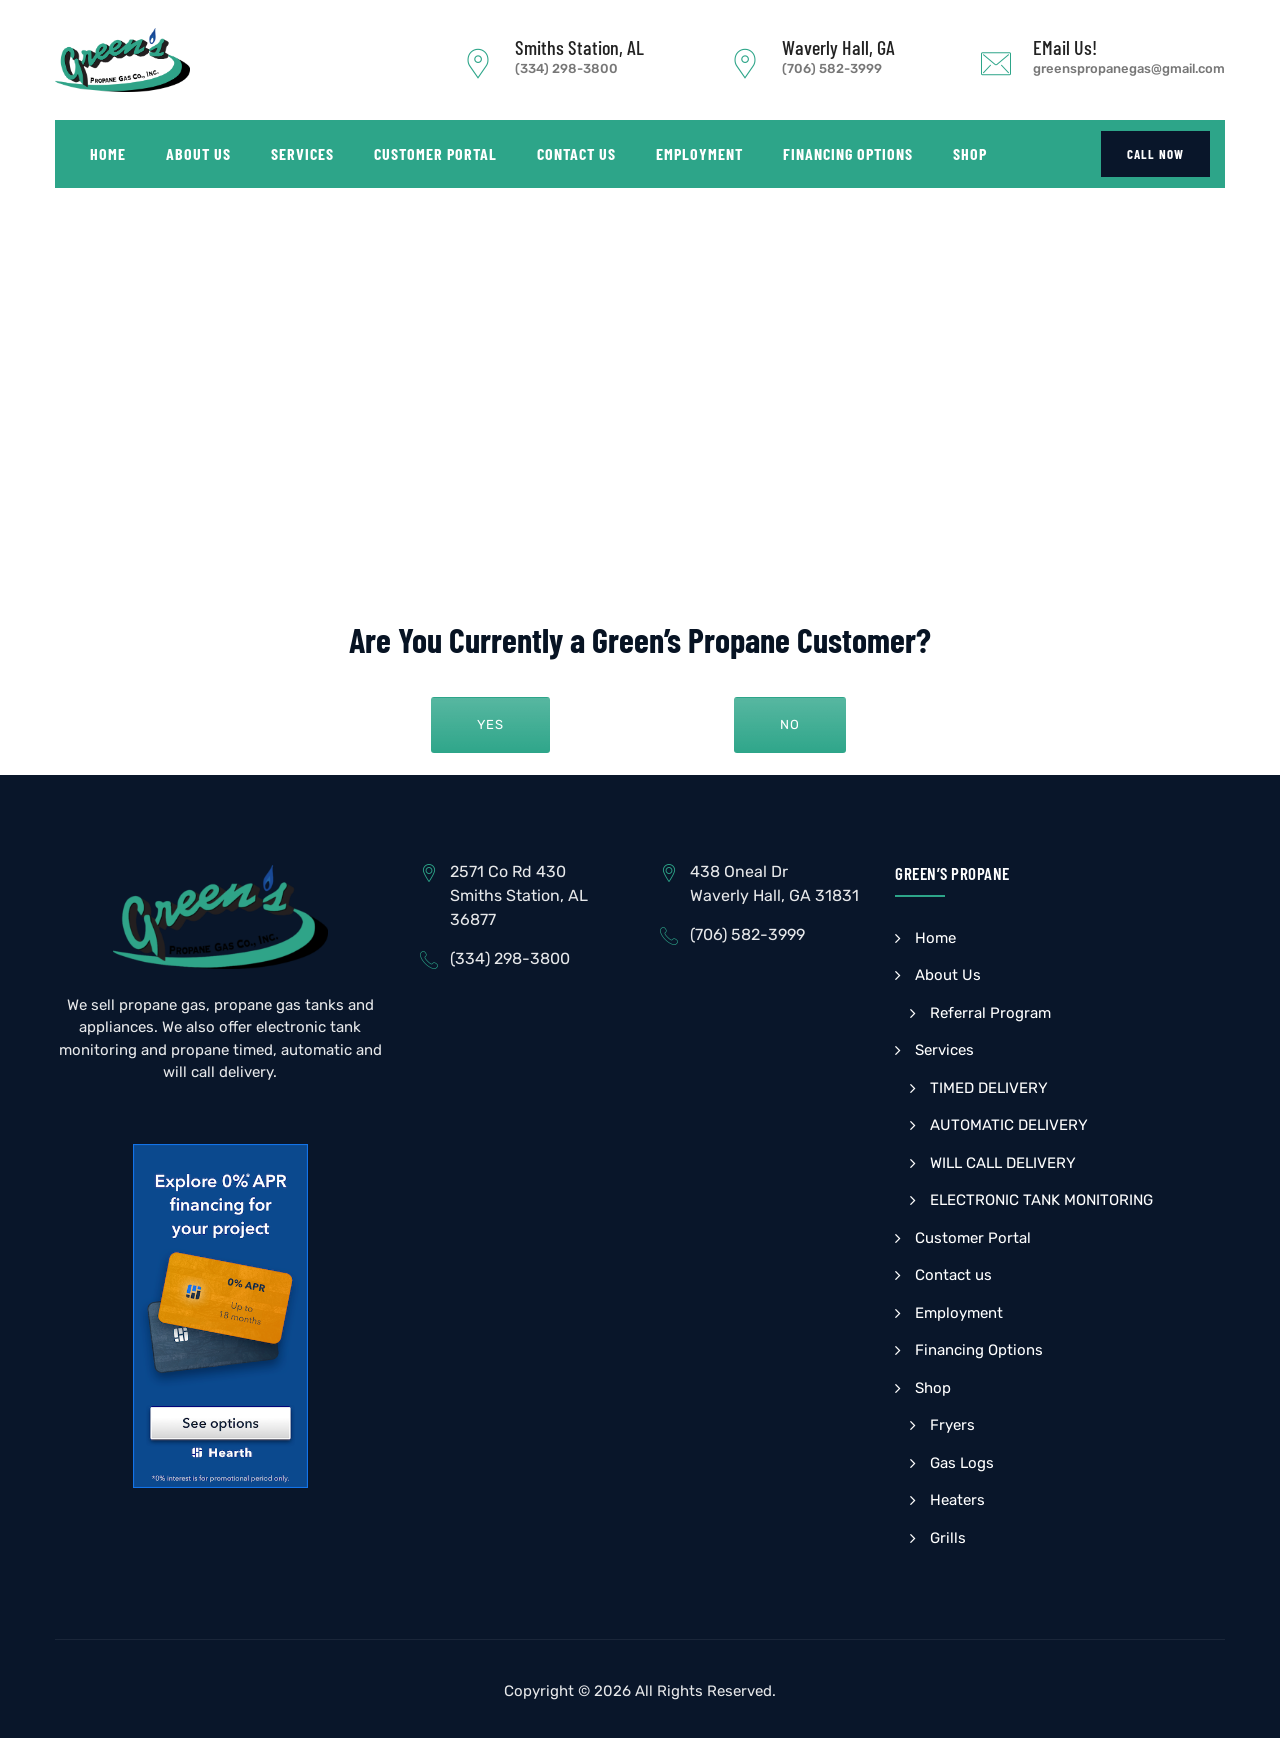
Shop (970, 153)
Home (108, 153)
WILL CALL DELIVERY (1003, 1163)
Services (302, 153)
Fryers (952, 1425)
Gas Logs (962, 1463)
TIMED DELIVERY (989, 1088)
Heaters (957, 1500)
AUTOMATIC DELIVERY (1009, 1125)
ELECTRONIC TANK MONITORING (1041, 1200)
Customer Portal (435, 153)
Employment (699, 153)
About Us (198, 153)
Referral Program (990, 1013)
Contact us (576, 153)
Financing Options (848, 153)
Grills (948, 1538)
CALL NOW (1155, 154)
